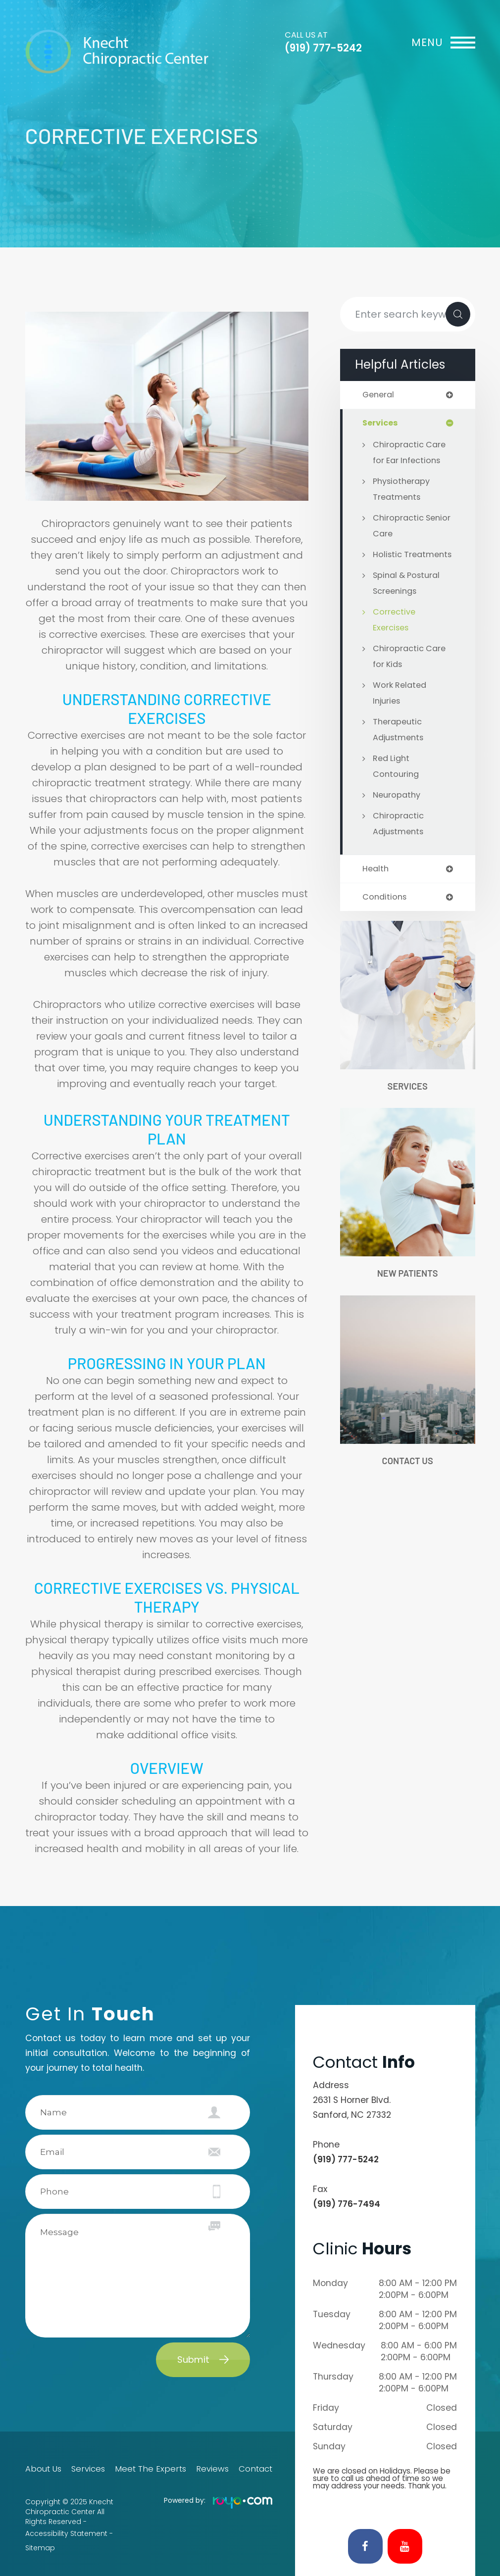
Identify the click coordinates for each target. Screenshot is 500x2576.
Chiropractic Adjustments (400, 841)
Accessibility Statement (66, 2531)
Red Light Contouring (397, 783)
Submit (193, 2359)
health (376, 886)
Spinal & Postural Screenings (409, 600)
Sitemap (40, 2541)
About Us (41, 2469)
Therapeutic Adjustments (400, 747)
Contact (257, 2469)
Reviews (211, 2469)
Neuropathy (398, 812)
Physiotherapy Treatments (403, 490)
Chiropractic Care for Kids (411, 673)
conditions (385, 914)
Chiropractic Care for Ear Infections (411, 454)
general (379, 395)
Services (407, 1104)
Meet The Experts (150, 2469)
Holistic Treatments (398, 563)
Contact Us (407, 1480)
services (381, 424)
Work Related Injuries (401, 710)
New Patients (407, 1292)
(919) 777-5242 (323, 48)
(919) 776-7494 (346, 2204)
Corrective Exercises (395, 637)
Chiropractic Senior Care (399, 527)
